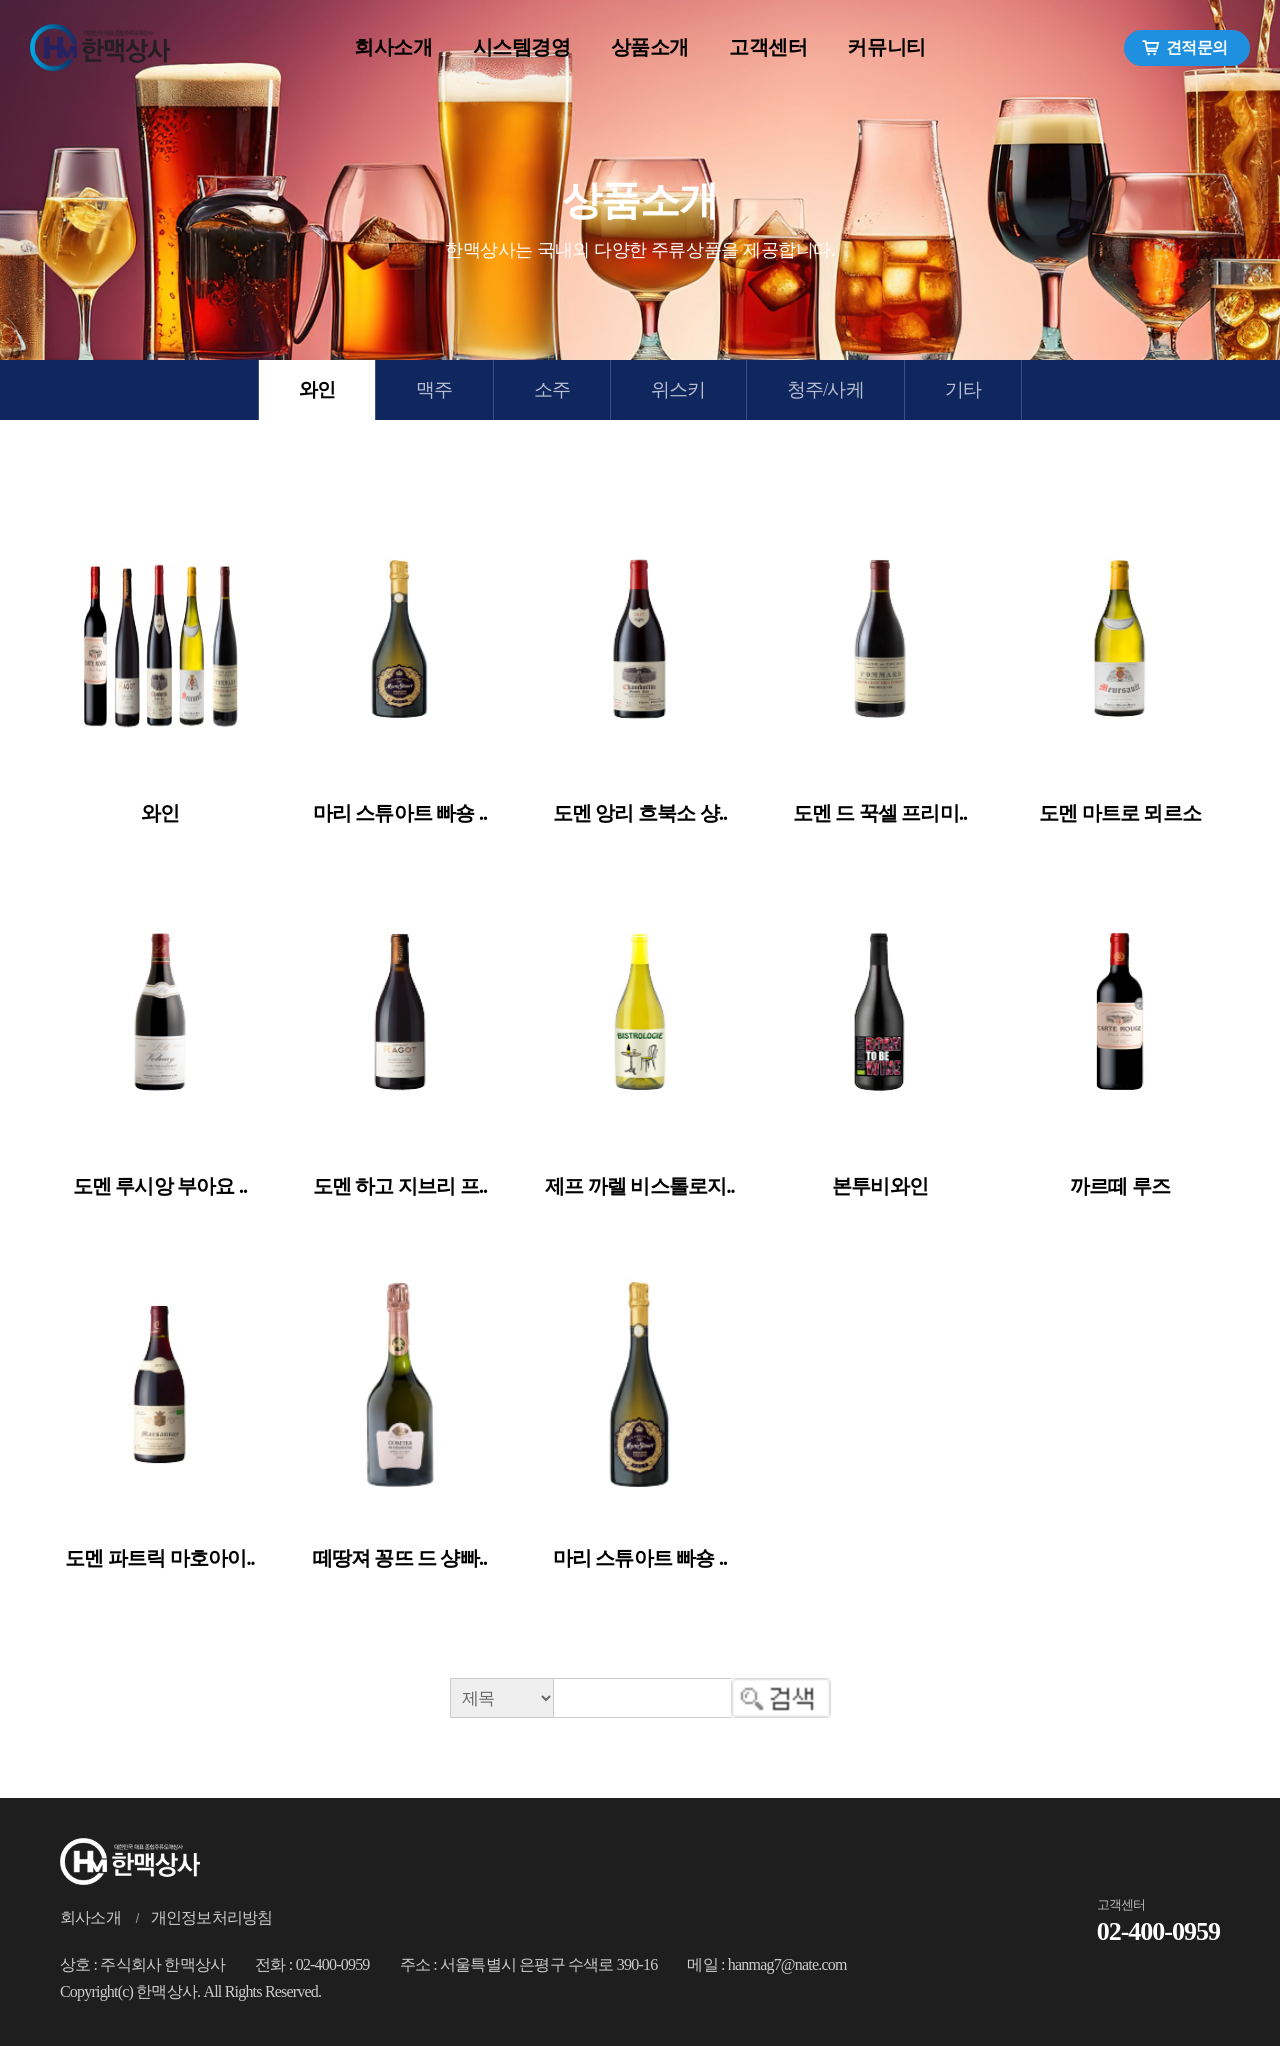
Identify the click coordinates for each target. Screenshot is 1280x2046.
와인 (317, 389)
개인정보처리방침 (212, 1917)
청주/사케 (825, 389)
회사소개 (90, 1917)
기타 (963, 389)
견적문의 (1184, 48)
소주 (552, 389)
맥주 (434, 389)
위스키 (678, 389)
